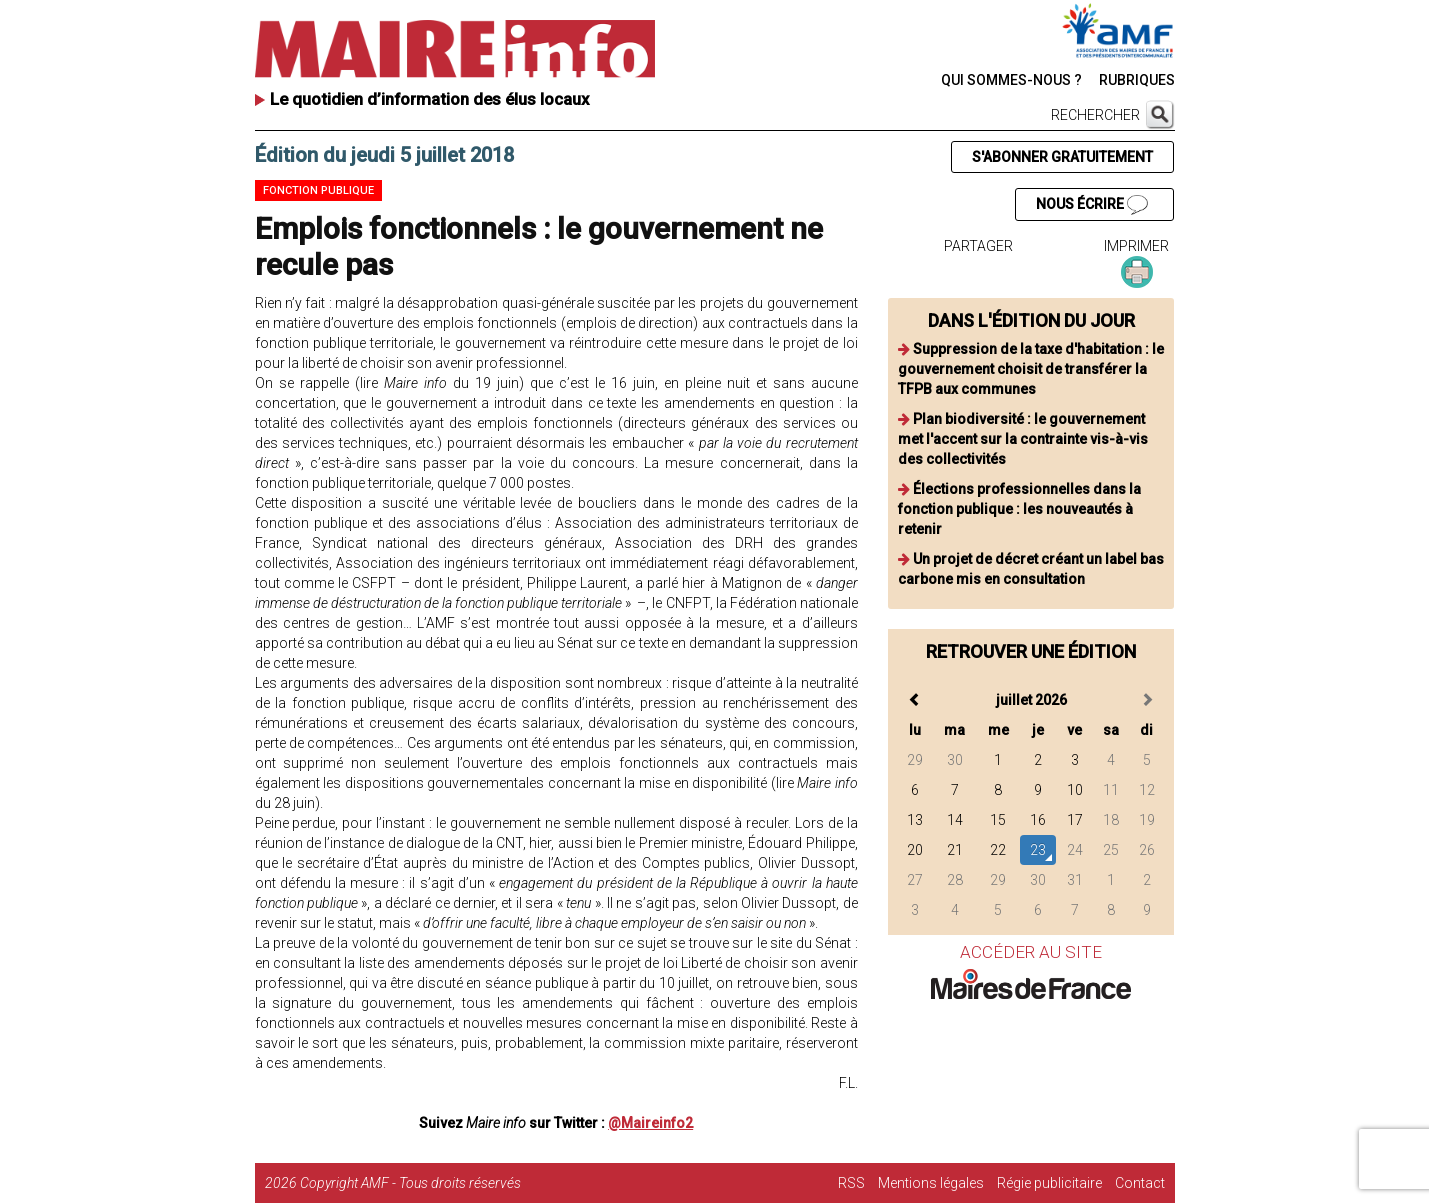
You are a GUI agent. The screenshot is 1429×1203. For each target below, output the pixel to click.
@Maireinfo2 (650, 1123)
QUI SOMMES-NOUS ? (1011, 80)
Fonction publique (318, 190)
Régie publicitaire (1049, 1183)
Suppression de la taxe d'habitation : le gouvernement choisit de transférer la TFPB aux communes (1031, 369)
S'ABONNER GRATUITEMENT (1062, 157)
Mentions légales (931, 1183)
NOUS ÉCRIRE (1092, 205)
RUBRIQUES (1137, 80)
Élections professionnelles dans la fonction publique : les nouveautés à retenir (1019, 509)
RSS (851, 1183)
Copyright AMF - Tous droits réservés (410, 1183)
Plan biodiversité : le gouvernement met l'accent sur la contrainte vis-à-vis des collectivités (1023, 439)
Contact (1140, 1183)
